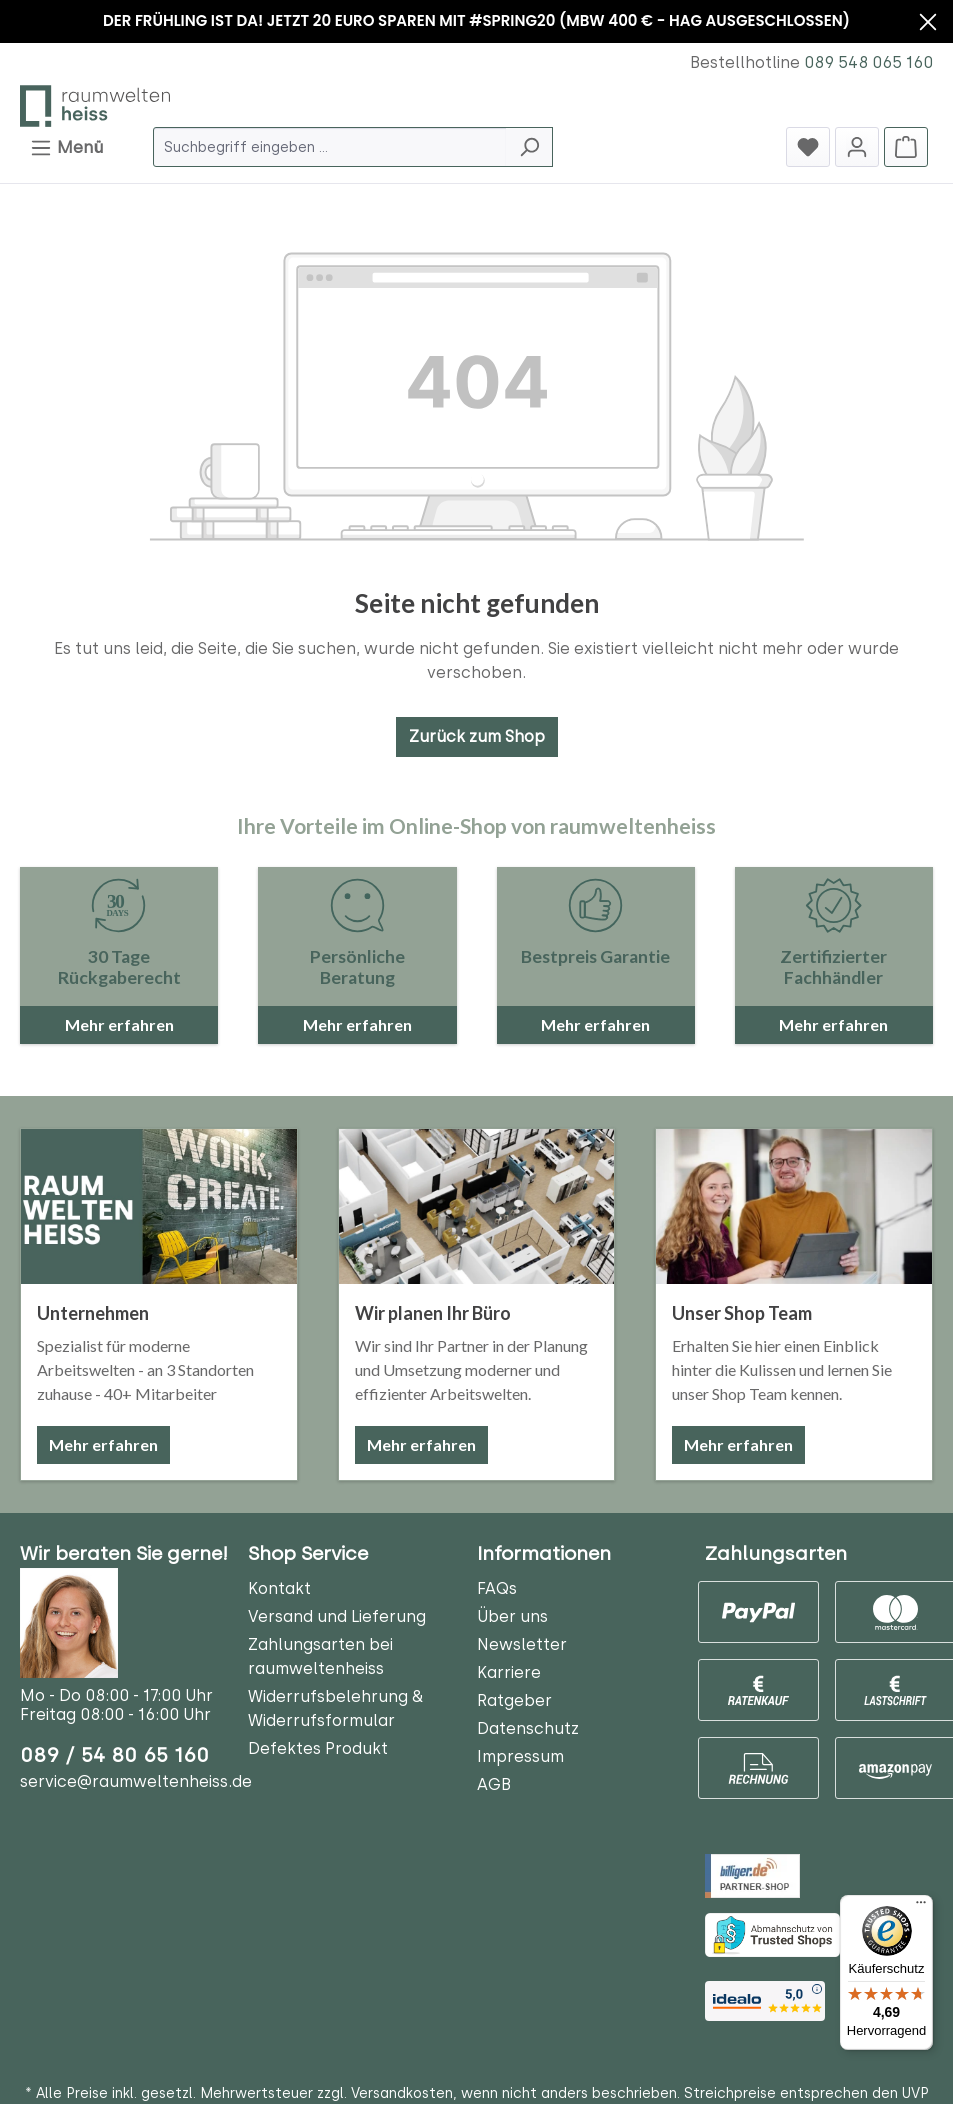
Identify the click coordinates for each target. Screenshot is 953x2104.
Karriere (509, 1672)
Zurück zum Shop (477, 736)
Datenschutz (528, 1728)
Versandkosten (402, 2093)
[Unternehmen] (159, 1206)
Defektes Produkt (318, 1748)
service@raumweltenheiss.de (136, 1781)
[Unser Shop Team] (794, 1206)
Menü (66, 144)
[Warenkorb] (906, 147)
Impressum (520, 1756)
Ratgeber (514, 1700)
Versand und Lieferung (337, 1616)
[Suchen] (529, 147)
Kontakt (279, 1588)
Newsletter (522, 1644)
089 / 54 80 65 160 (114, 1755)
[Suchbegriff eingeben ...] (330, 147)
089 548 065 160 (868, 62)
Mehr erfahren (103, 1444)
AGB (494, 1784)
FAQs (497, 1588)
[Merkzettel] (808, 147)
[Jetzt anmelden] (857, 147)
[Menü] (921, 1907)
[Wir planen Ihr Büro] (477, 1206)
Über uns (512, 1616)
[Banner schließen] (928, 25)
